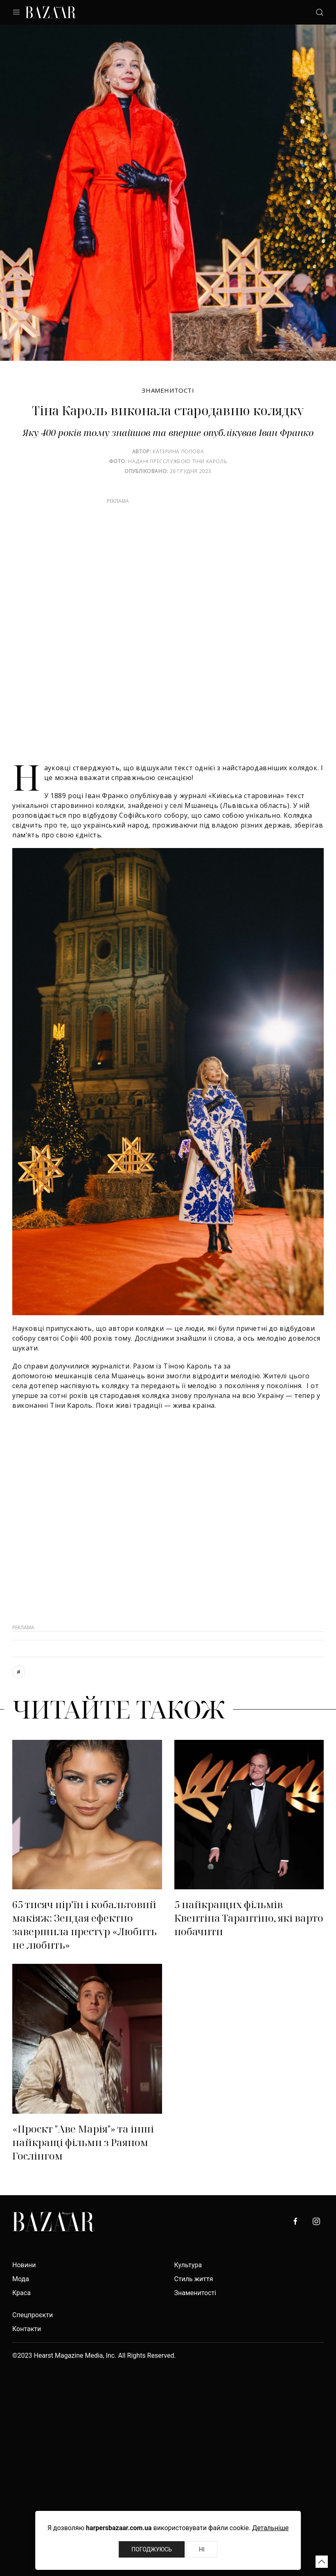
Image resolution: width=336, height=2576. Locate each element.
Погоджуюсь (151, 2549)
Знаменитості (168, 390)
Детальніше (270, 2528)
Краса (21, 2293)
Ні (202, 2549)
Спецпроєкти (32, 2315)
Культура (188, 2265)
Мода (20, 2279)
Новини (24, 2265)
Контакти (26, 2329)
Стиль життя (193, 2279)
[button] (322, 2562)
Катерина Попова (178, 451)
